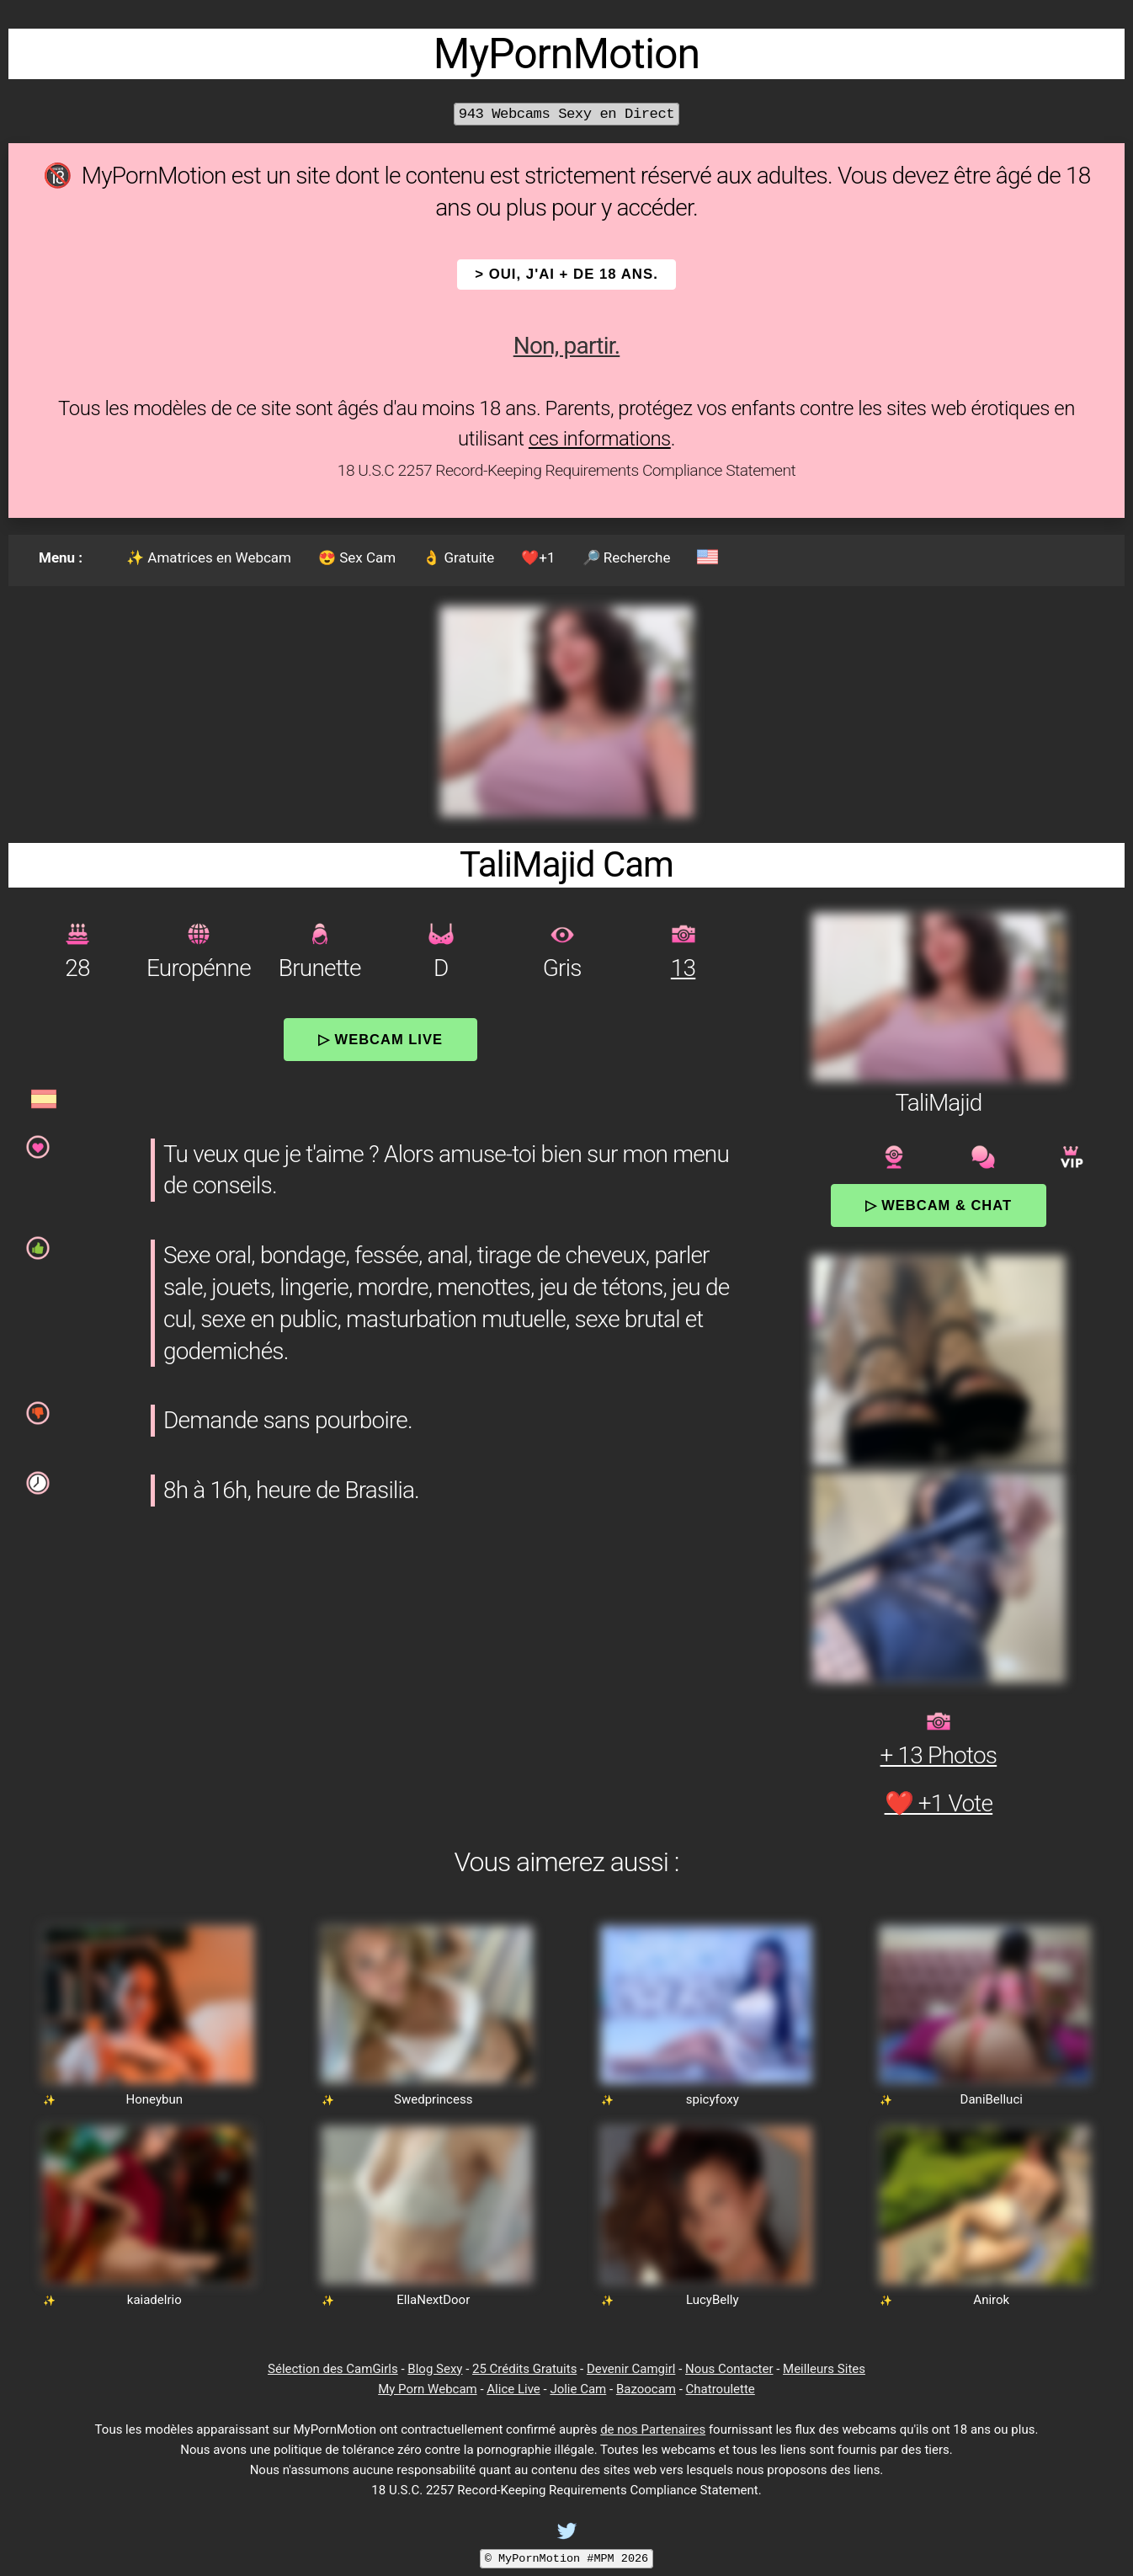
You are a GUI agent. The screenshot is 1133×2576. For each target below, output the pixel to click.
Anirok (991, 2299)
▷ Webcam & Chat (938, 1205)
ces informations (600, 439)
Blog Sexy (434, 2368)
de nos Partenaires (652, 2429)
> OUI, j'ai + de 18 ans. (566, 274)
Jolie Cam (578, 2389)
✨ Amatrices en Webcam (208, 557)
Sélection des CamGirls (333, 2368)
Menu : (60, 557)
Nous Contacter (729, 2368)
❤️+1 (538, 557)
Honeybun (154, 2099)
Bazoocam (646, 2389)
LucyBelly (712, 2299)
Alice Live (513, 2389)
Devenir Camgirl (631, 2368)
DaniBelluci (991, 2099)
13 (683, 968)
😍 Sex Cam (357, 557)
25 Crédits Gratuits (524, 2368)
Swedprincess (433, 2099)
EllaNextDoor (433, 2299)
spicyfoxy (712, 2099)
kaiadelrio (154, 2299)
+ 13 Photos (938, 1755)
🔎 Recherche (626, 557)
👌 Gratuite (458, 557)
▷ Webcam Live (380, 1039)
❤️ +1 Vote (939, 1803)
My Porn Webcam (427, 2389)
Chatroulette (720, 2389)
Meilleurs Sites (824, 2368)
